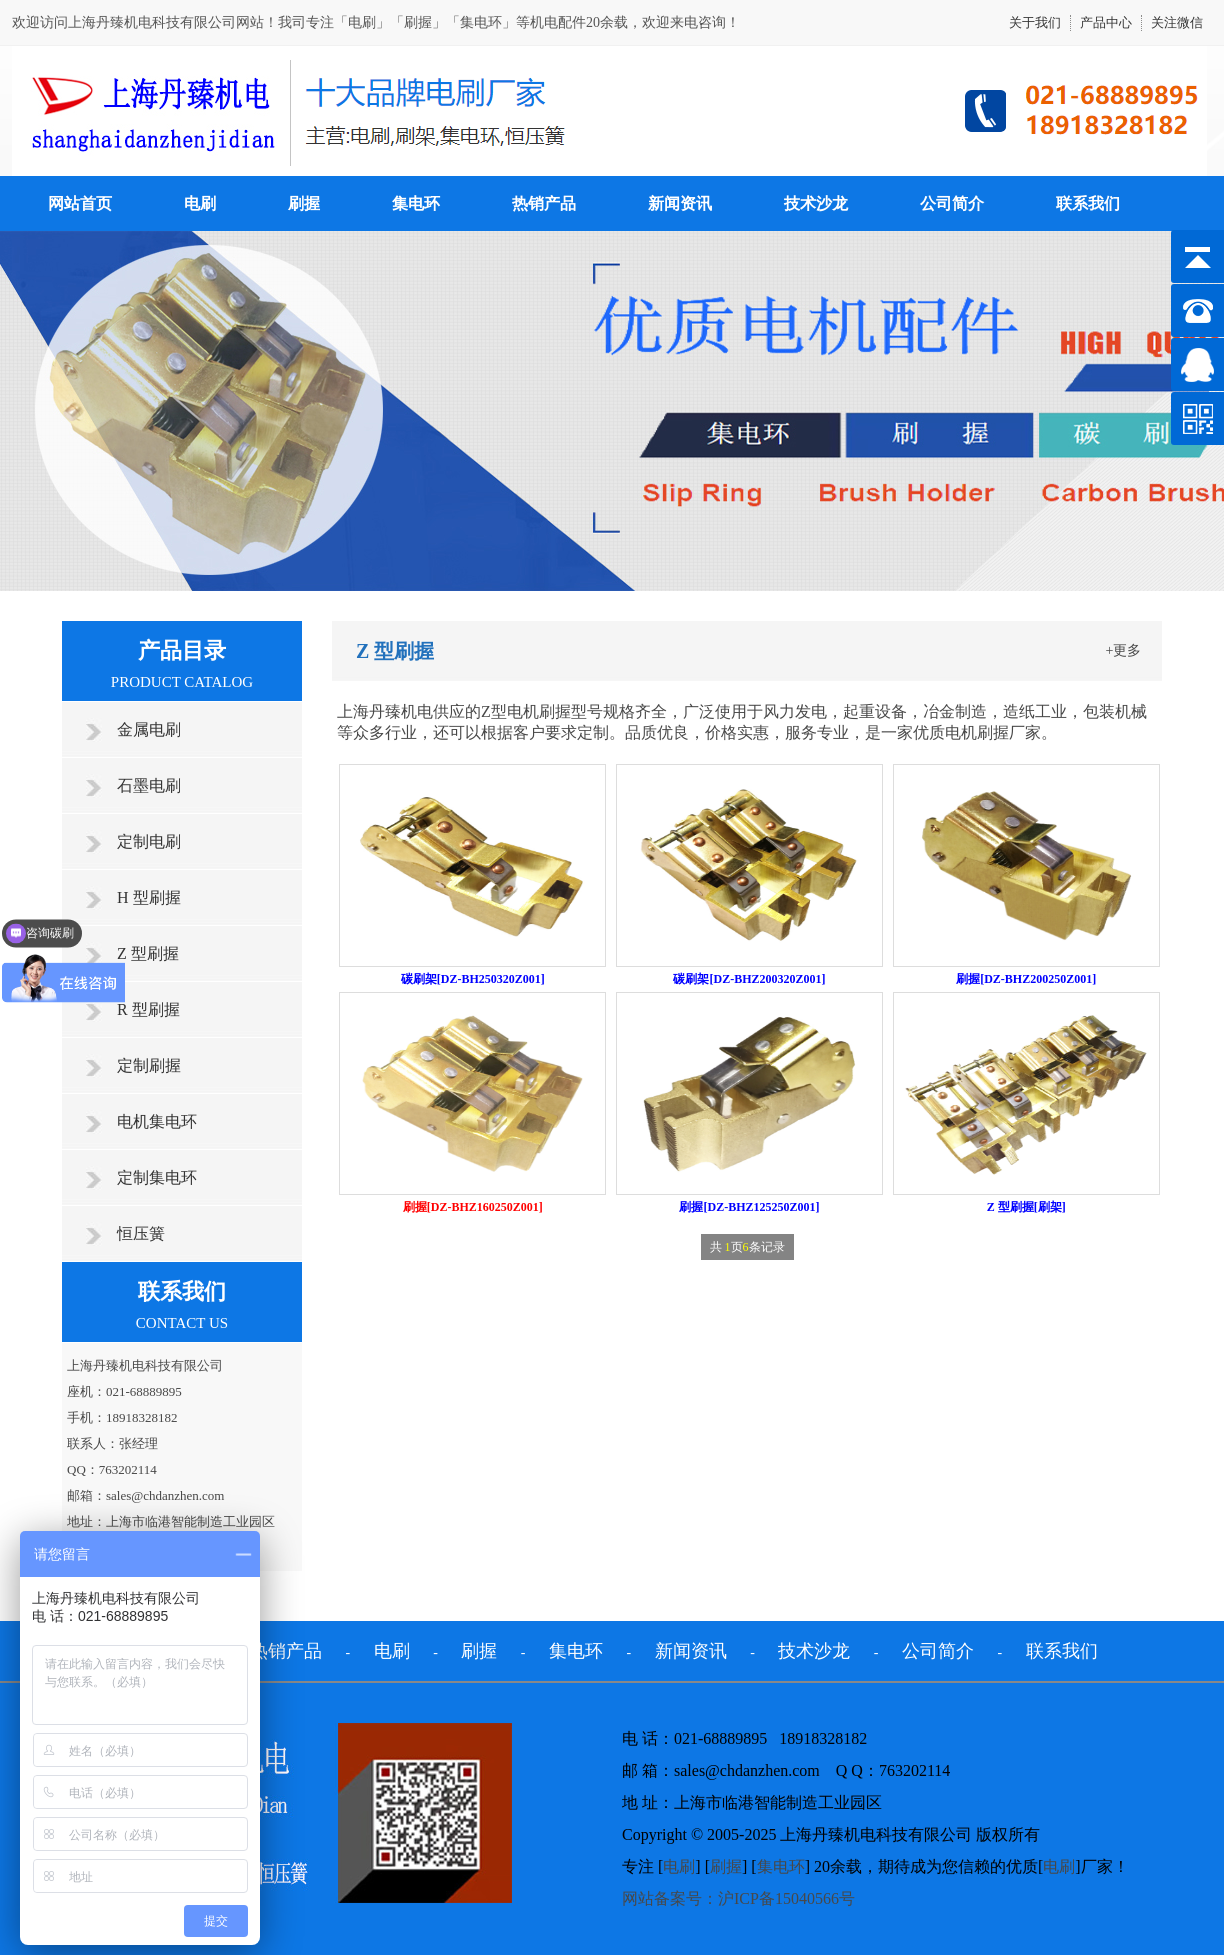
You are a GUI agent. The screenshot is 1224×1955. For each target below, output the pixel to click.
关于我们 (1035, 22)
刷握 (304, 203)
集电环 (416, 203)
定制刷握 (149, 1065)
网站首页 (80, 203)
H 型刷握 (149, 897)
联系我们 (1088, 203)
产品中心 (1106, 22)
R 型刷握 (148, 1009)
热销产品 (544, 203)
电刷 (200, 203)
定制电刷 (149, 841)
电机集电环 (157, 1121)
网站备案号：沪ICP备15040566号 (738, 1898)
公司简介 (952, 203)
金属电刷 (149, 729)
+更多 (1124, 650)
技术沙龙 (816, 203)
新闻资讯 (680, 203)
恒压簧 (141, 1233)
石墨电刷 (149, 785)
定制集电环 (157, 1177)
